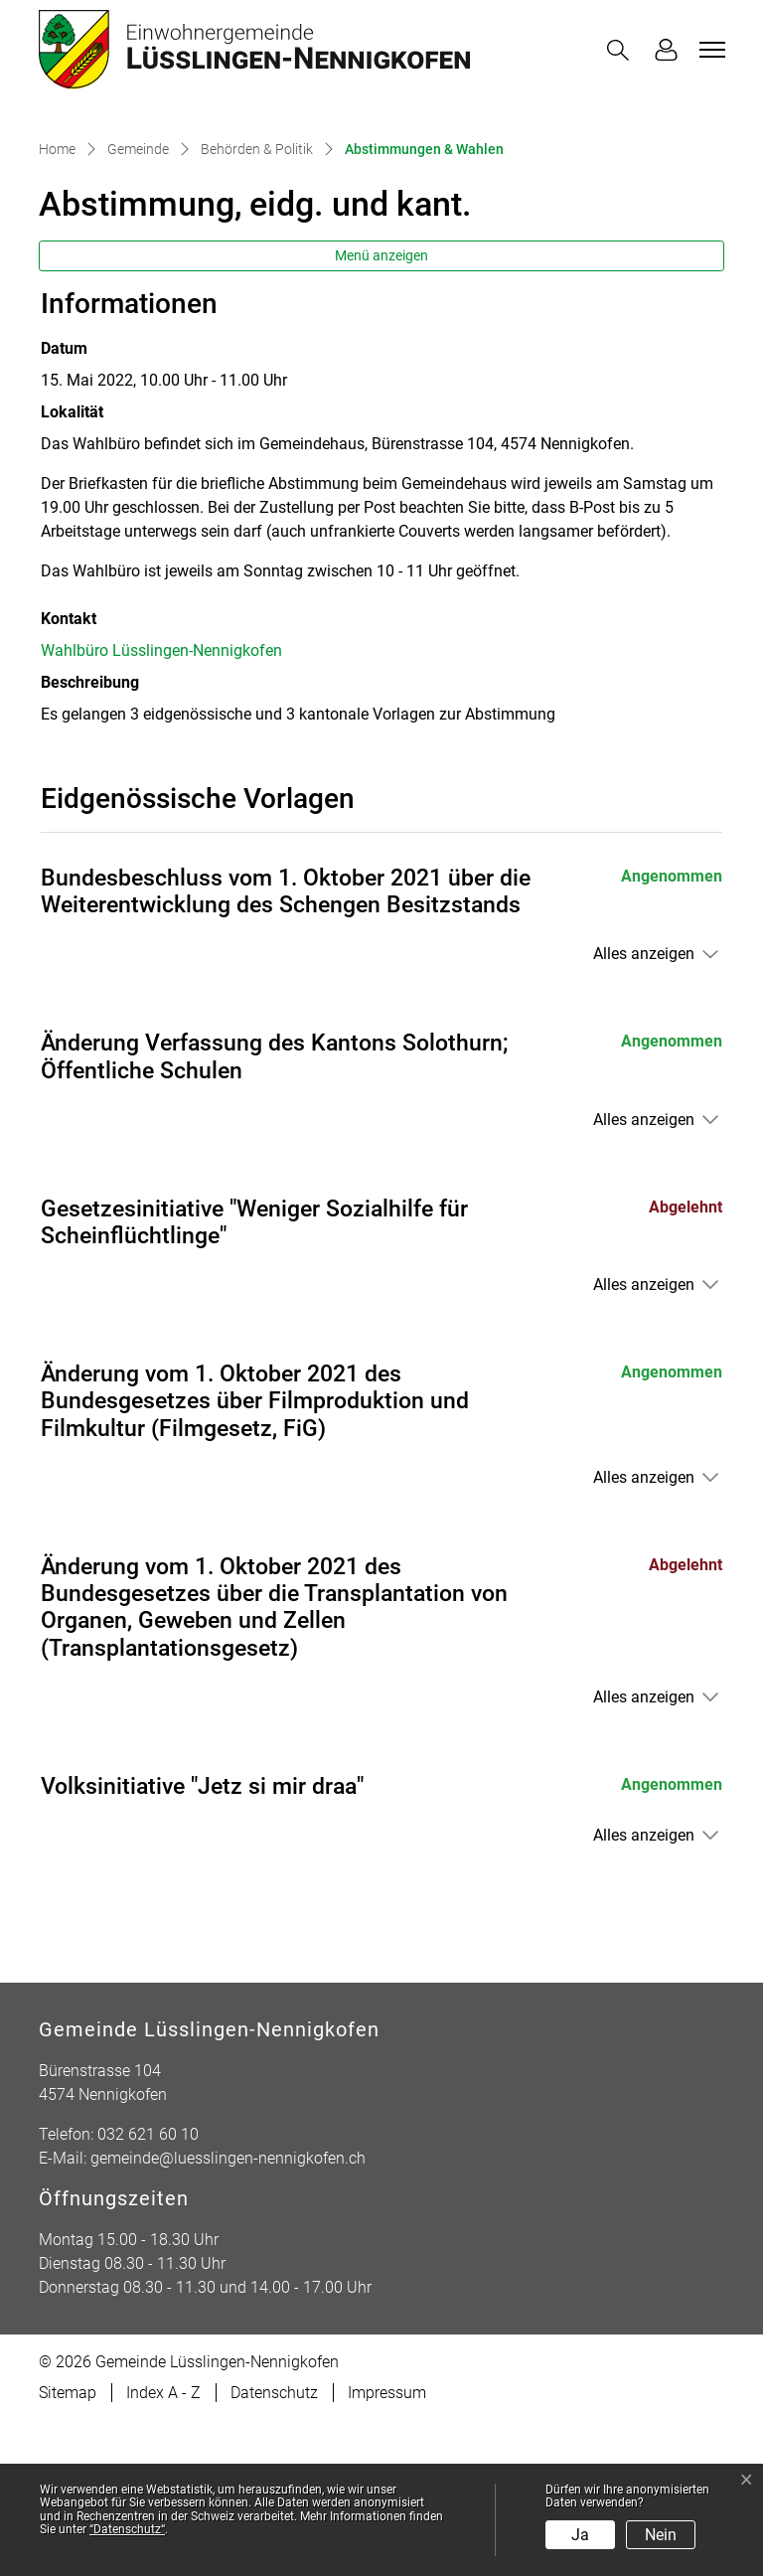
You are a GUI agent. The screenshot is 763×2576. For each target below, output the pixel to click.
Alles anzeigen (643, 1108)
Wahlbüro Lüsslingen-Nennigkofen (161, 805)
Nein (661, 2534)
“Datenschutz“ (127, 2529)
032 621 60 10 (148, 2289)
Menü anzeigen (381, 410)
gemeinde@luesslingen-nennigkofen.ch (228, 2313)
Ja (580, 2534)
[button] (622, 50)
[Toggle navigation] (709, 50)
